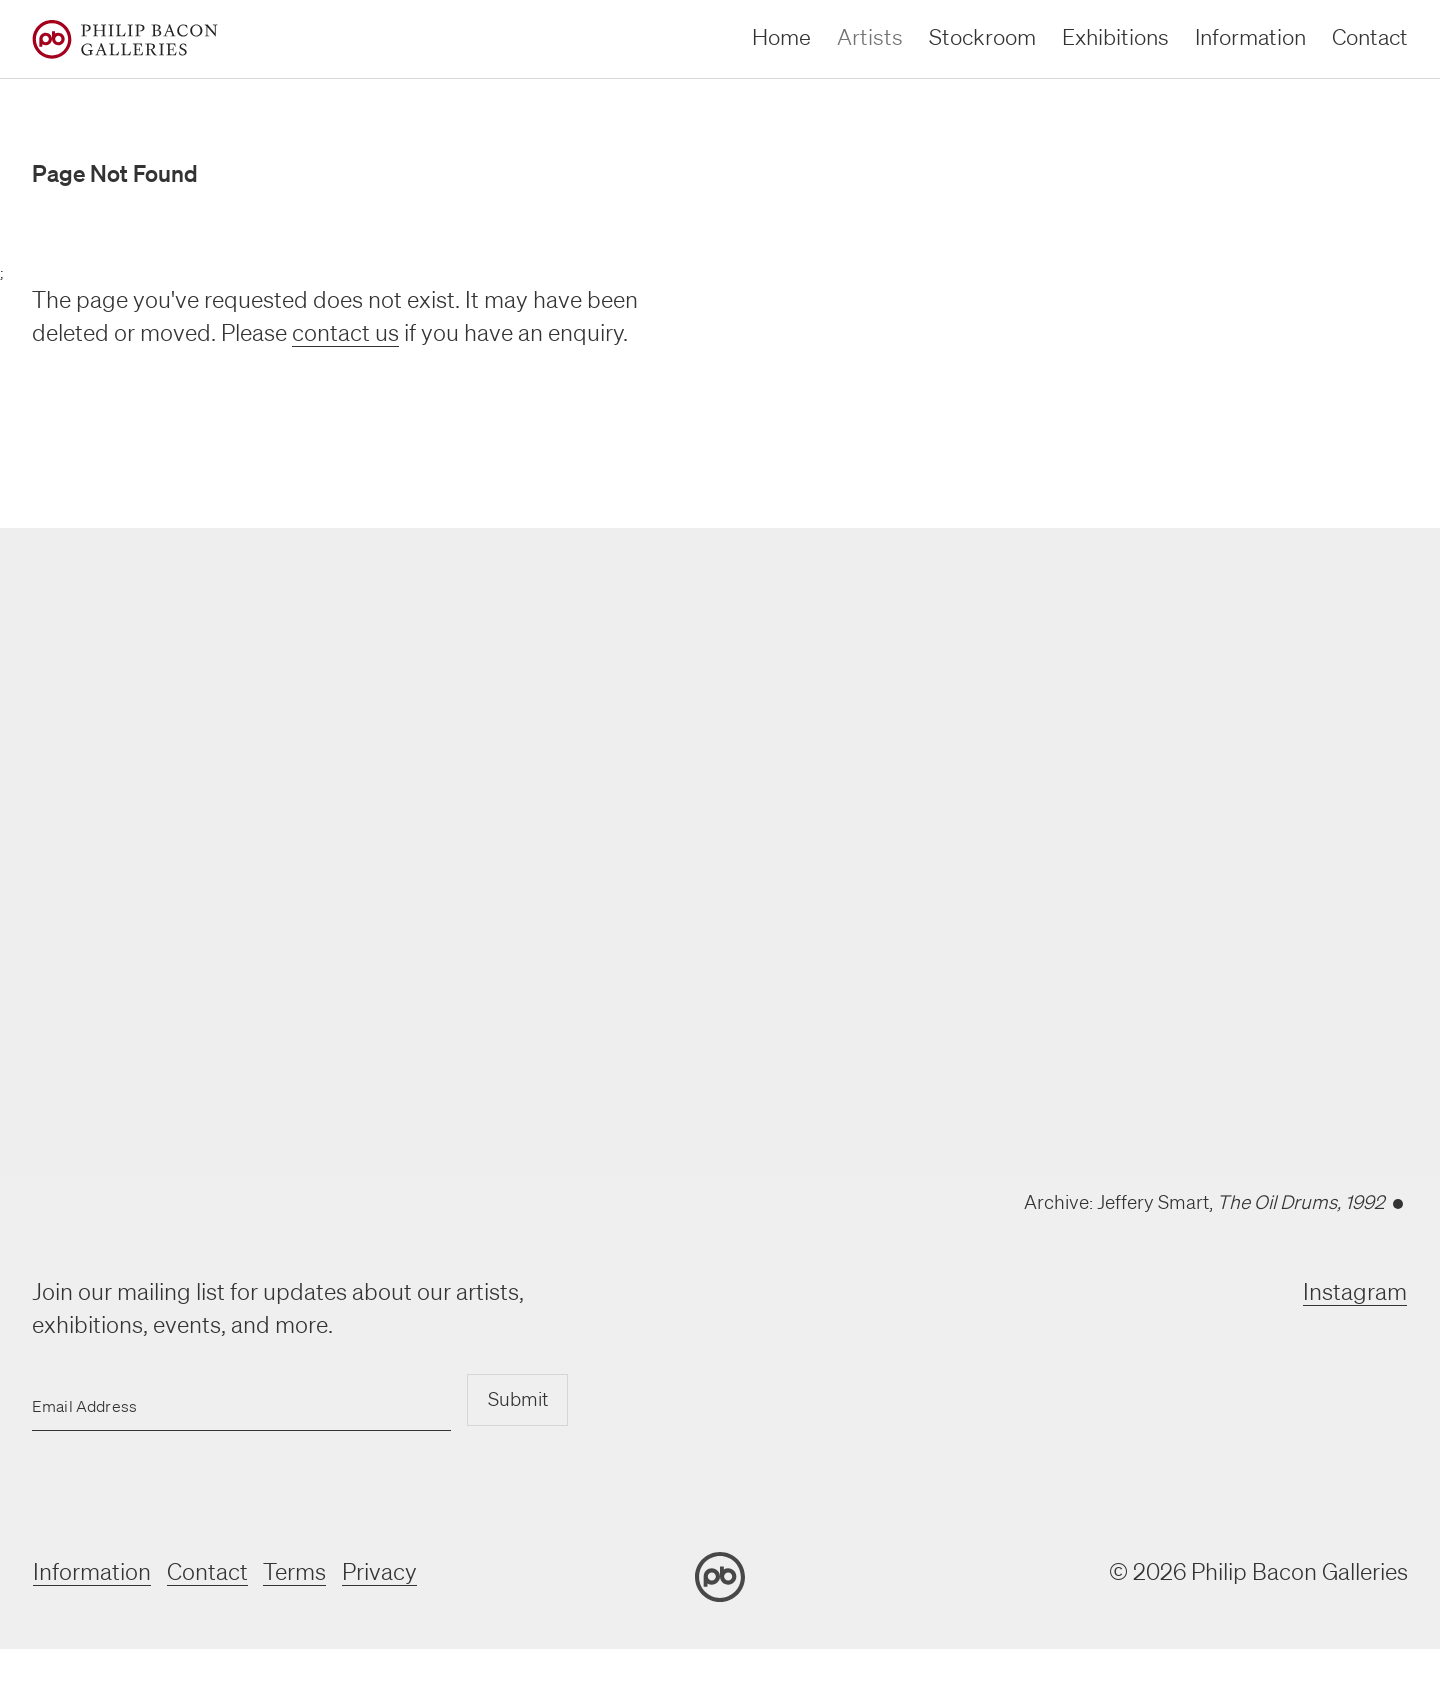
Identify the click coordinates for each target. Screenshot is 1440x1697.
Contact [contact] (1370, 36)
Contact (206, 1571)
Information (91, 1571)
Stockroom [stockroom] (982, 36)
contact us (345, 332)
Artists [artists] (870, 36)
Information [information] (1250, 36)
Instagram (1356, 1291)
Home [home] (781, 36)
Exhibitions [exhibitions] (1115, 36)
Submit (517, 1400)
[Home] (125, 39)
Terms (294, 1571)
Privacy (379, 1571)
